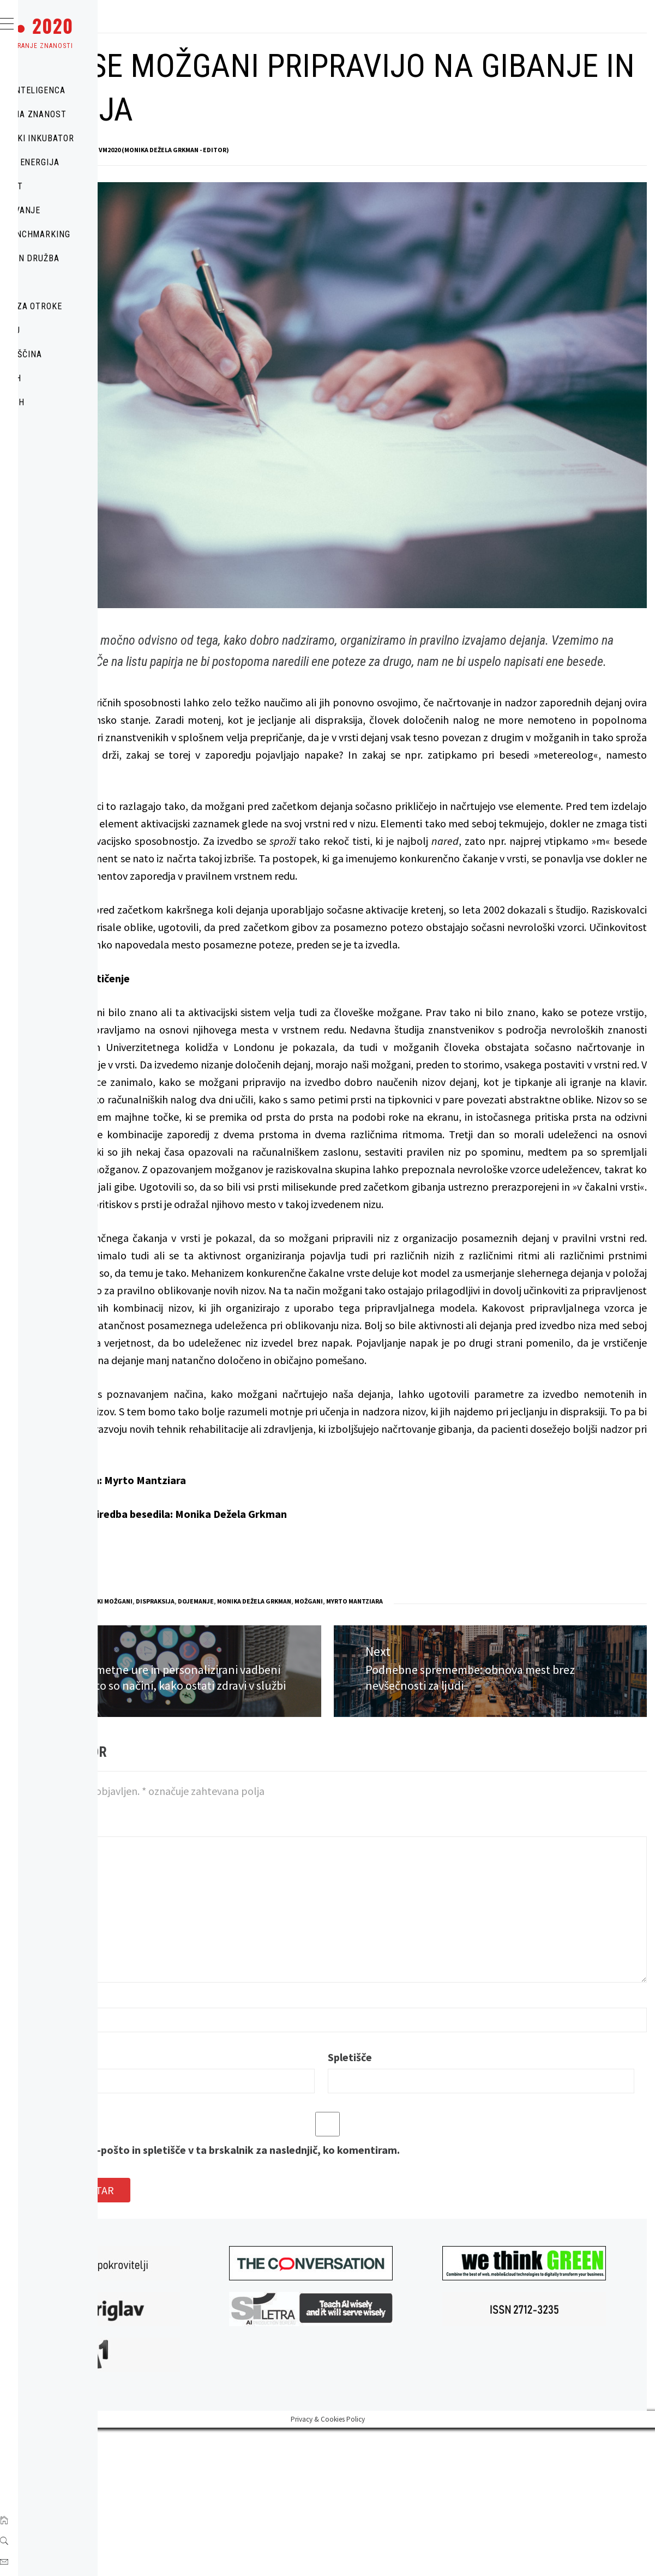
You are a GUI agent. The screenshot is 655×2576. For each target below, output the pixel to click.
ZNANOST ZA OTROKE (84, 306)
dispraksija (318, 1722)
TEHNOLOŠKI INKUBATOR (90, 138)
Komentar (200, 1968)
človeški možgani (266, 1722)
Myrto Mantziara (518, 1722)
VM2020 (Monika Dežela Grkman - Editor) (327, 150)
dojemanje (359, 1722)
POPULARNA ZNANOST (87, 114)
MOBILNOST (65, 186)
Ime (185, 2140)
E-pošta (194, 2201)
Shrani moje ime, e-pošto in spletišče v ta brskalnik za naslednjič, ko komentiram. (367, 2294)
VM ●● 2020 (90, 26)
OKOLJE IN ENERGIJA (83, 162)
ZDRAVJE (59, 282)
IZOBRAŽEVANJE (73, 210)
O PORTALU (63, 330)
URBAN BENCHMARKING (88, 234)
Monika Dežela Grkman (418, 1722)
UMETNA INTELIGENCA (86, 90)
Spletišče (435, 2201)
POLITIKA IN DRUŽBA (83, 258)
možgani (472, 1722)
